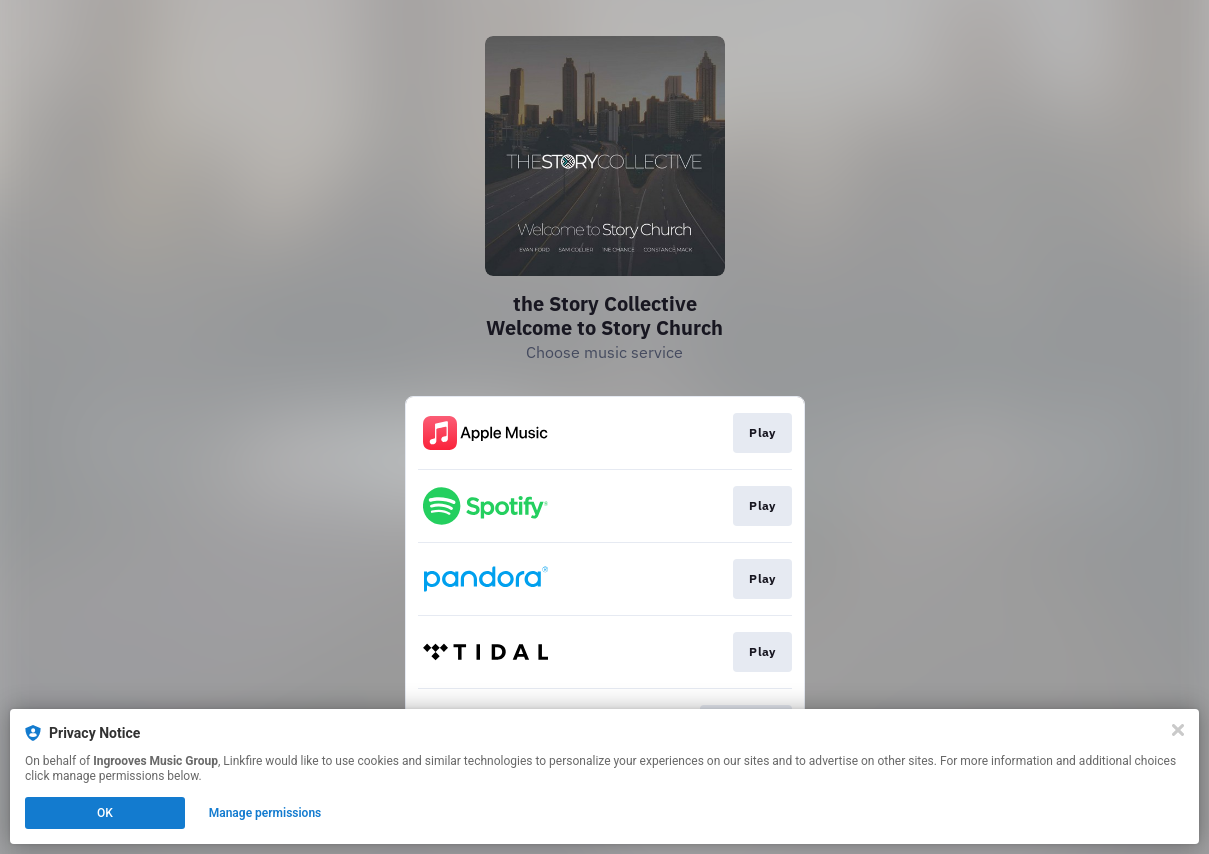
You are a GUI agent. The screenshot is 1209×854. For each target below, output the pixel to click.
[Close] (1178, 730)
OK (105, 813)
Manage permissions (265, 813)
